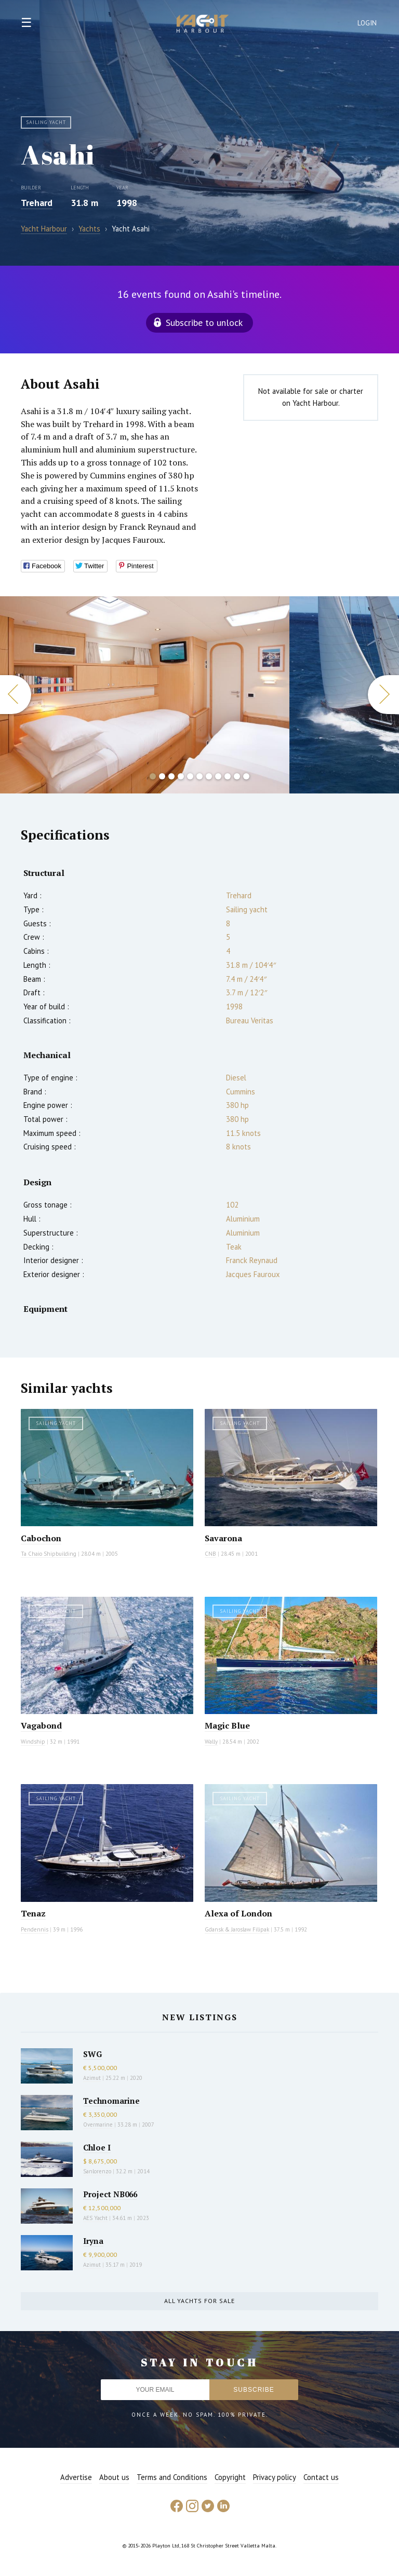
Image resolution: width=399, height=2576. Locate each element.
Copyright (230, 2477)
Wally (211, 1741)
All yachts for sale (199, 2301)
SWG (92, 2054)
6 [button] (199, 776)
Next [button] (383, 694)
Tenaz (33, 1913)
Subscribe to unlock (204, 322)
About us (114, 2477)
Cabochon (41, 1538)
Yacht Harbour (203, 25)
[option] (144, 694)
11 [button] (246, 776)
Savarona (223, 1538)
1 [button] (153, 776)
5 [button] (190, 776)
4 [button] (181, 776)
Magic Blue (227, 1725)
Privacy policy (274, 2477)
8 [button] (218, 776)
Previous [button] (15, 694)
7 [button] (209, 776)
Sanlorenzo (97, 2171)
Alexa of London (238, 1913)
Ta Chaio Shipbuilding (48, 1553)
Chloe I (97, 2147)
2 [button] (162, 776)
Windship (33, 1741)
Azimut (92, 2077)
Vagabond (41, 1725)
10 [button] (237, 776)
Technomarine (111, 2100)
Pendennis (34, 1929)
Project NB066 (110, 2194)
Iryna (93, 2241)
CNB (210, 1553)
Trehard (36, 203)
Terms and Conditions (172, 2477)
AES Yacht (95, 2218)
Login (367, 23)
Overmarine (98, 2124)
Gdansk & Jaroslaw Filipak (237, 1929)
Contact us (321, 2477)
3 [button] (171, 776)
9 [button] (227, 776)
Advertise (76, 2477)
